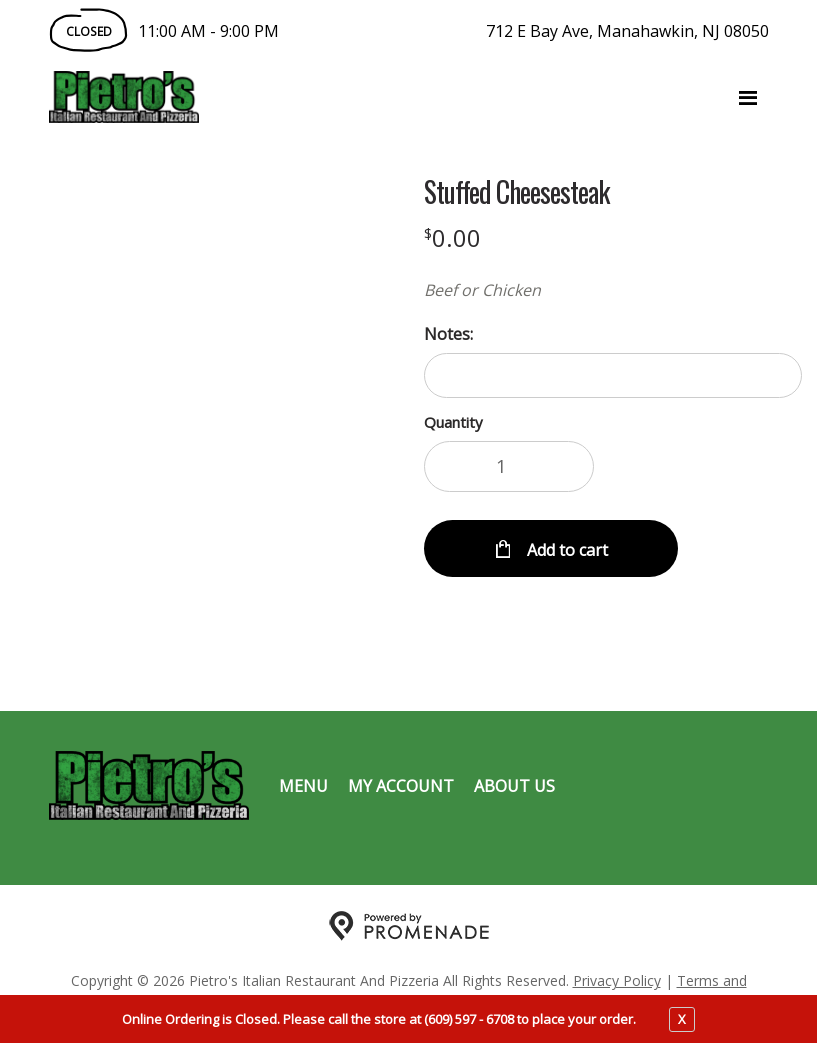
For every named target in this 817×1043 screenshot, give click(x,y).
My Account (401, 786)
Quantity (453, 422)
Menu (303, 786)
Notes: (448, 334)
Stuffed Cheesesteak (516, 192)
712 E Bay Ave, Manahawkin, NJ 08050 (627, 31)
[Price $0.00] (452, 237)
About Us (514, 786)
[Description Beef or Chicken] (613, 290)
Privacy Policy (617, 980)
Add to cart (565, 550)
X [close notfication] (682, 1019)
